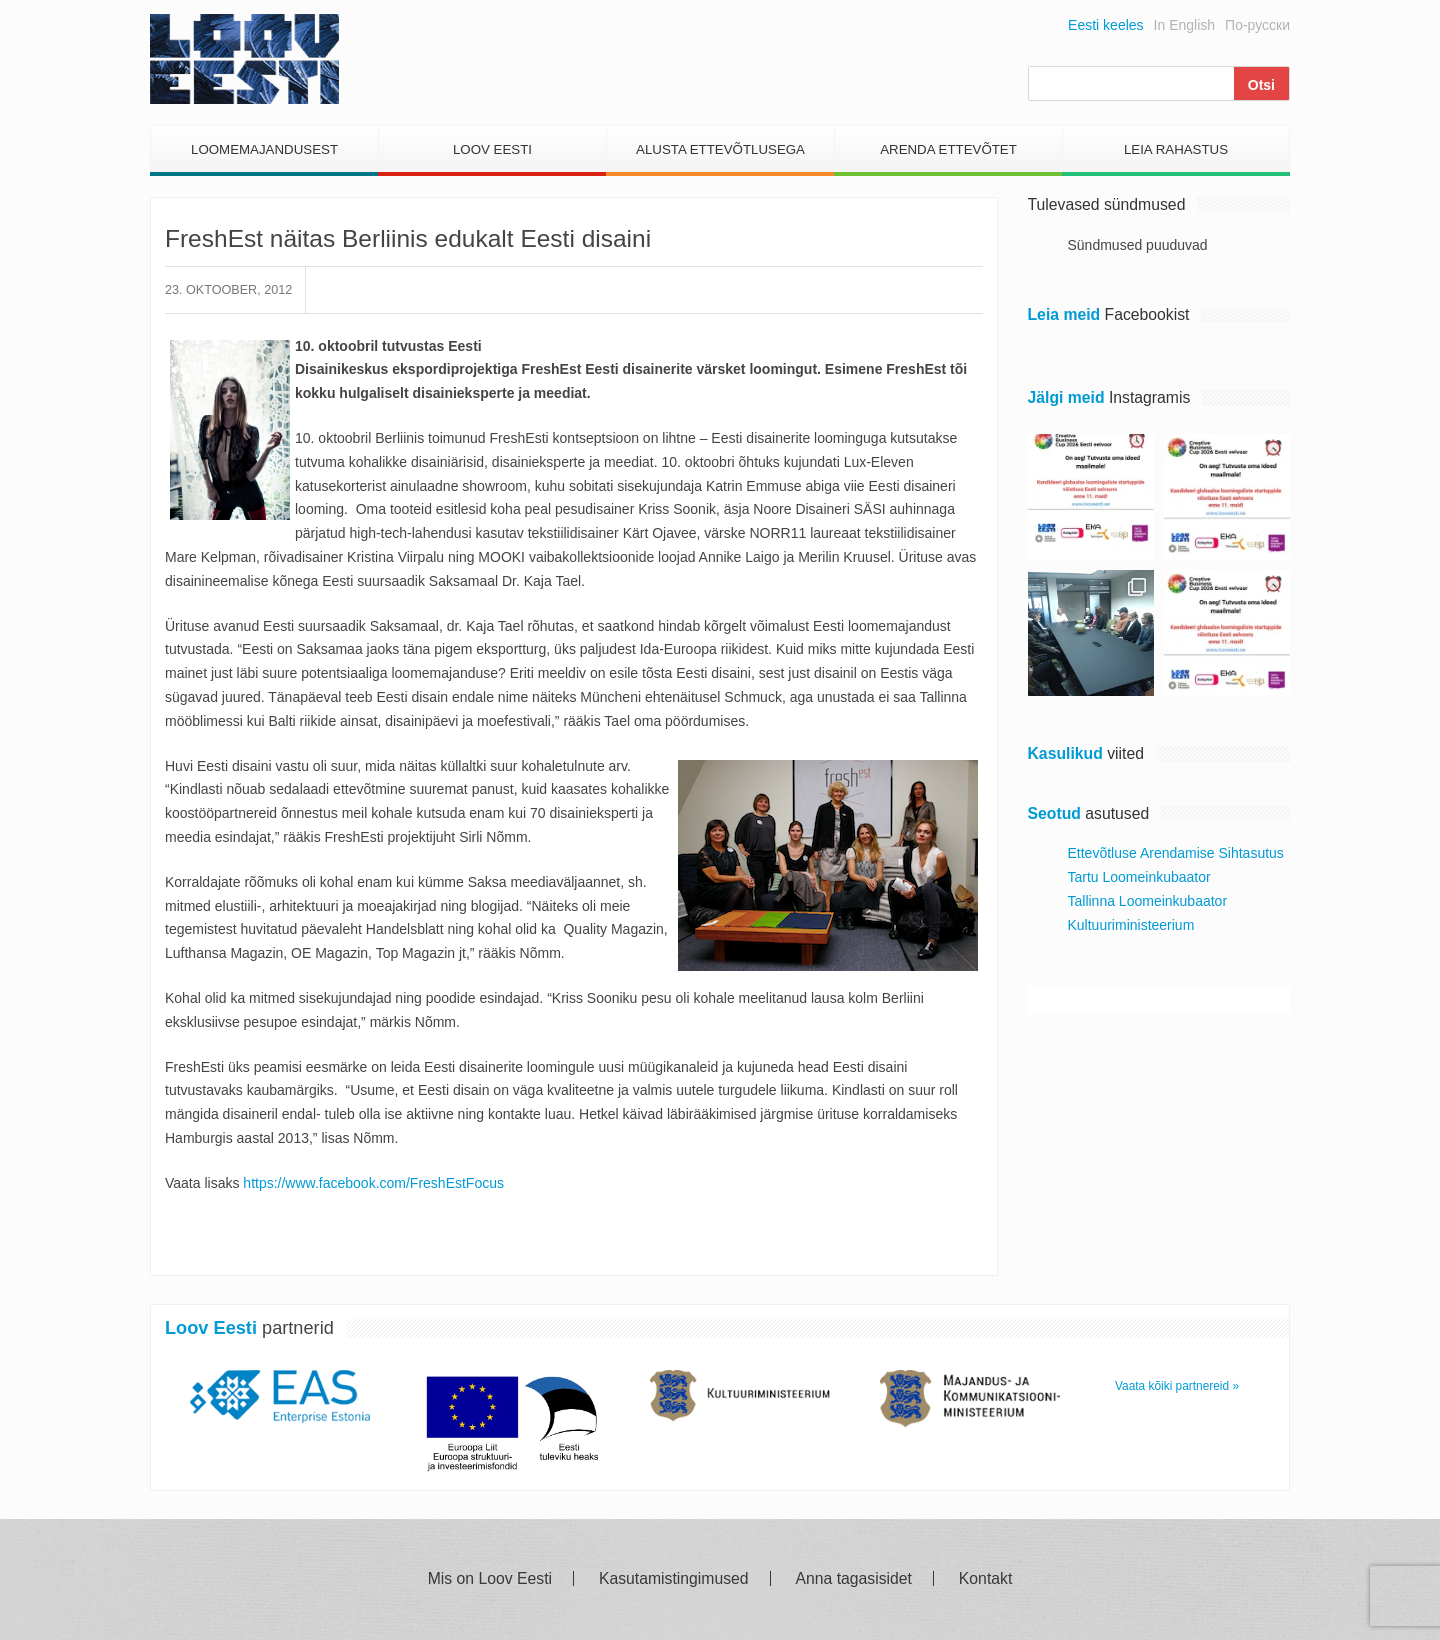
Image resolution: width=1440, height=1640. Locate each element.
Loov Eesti (492, 149)
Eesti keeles (1105, 25)
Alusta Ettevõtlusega (720, 149)
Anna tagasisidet (854, 1579)
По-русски (1257, 25)
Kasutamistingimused (674, 1579)
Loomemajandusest (264, 149)
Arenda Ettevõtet (948, 149)
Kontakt (985, 1579)
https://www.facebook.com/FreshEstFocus (373, 1183)
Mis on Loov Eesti (490, 1579)
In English (1184, 25)
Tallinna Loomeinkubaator (1148, 901)
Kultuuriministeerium (1131, 925)
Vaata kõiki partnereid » (1177, 1386)
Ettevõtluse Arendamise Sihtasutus (1176, 853)
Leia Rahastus (1176, 149)
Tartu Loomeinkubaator (1139, 877)
